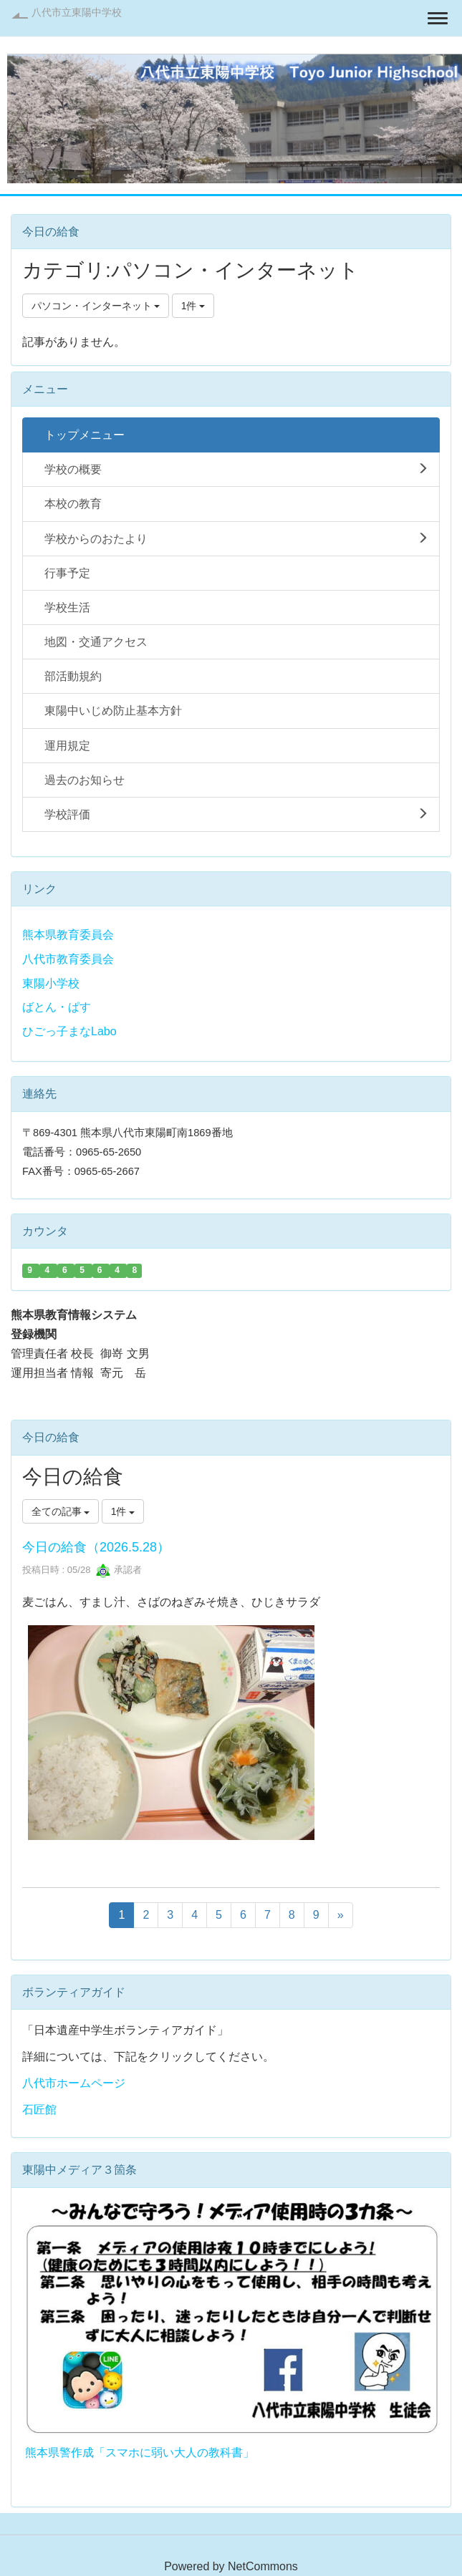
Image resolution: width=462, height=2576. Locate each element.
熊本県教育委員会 (68, 935)
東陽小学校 (51, 983)
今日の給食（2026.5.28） (96, 1547)
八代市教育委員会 (68, 959)
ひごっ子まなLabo (69, 1031)
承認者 (119, 1569)
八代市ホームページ (73, 2083)
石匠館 (39, 2109)
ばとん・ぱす (56, 1007)
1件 (193, 305)
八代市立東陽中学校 (77, 12)
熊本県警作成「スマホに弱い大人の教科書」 (139, 2452)
